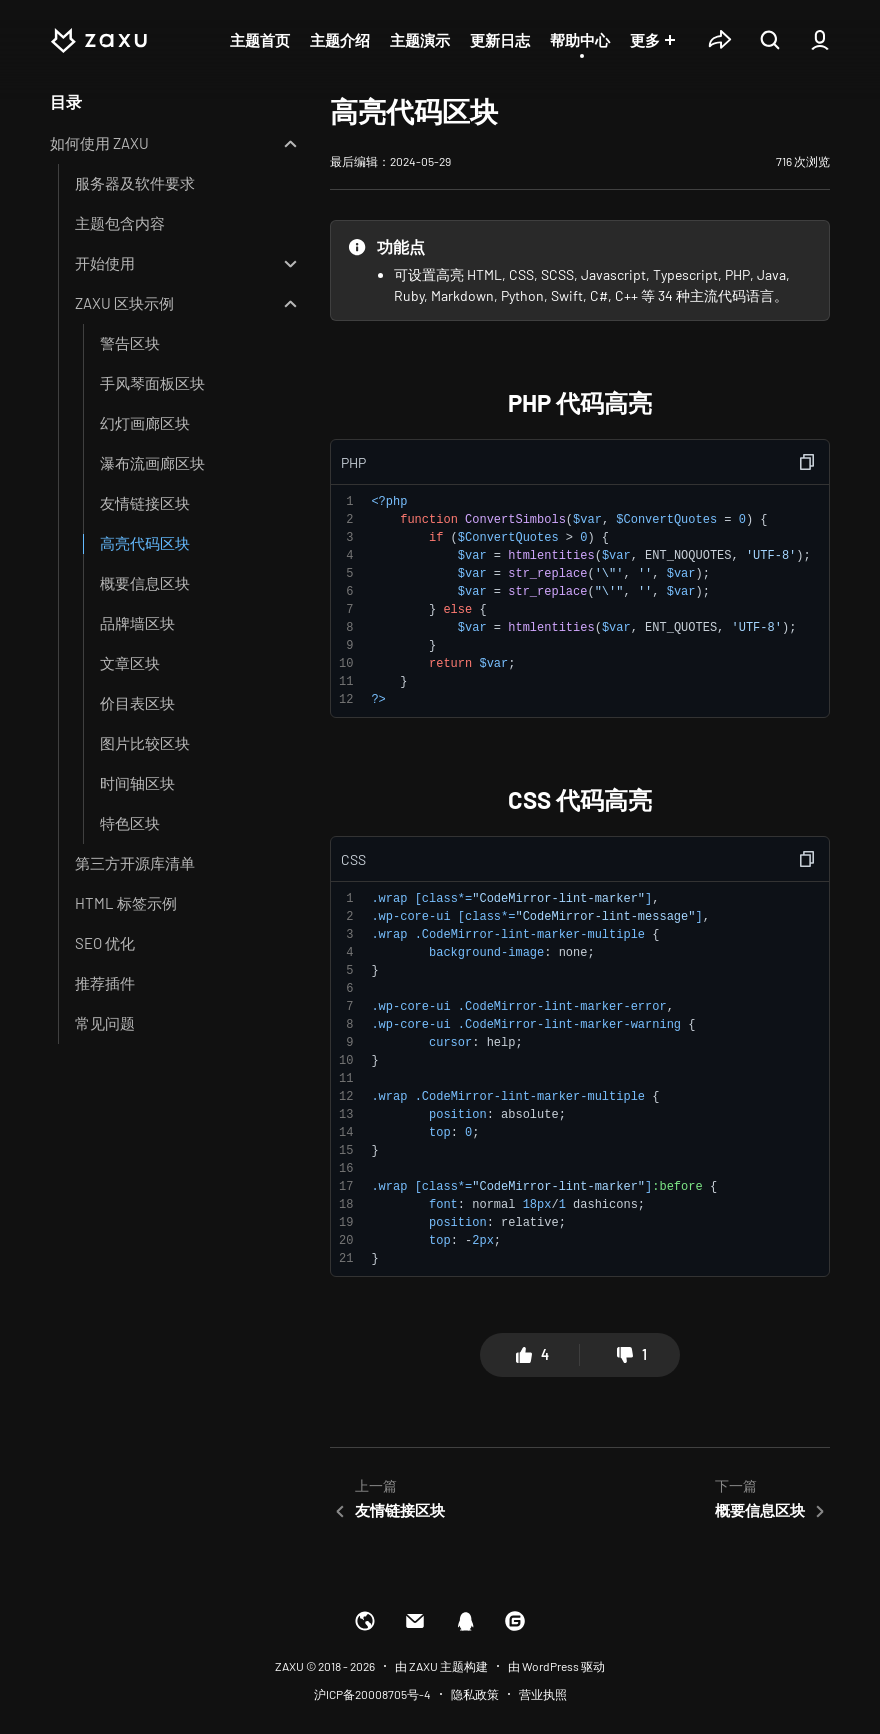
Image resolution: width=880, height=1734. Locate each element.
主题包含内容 (120, 223)
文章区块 (130, 663)
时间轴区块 (137, 783)
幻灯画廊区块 (145, 423)
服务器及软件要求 (135, 183)
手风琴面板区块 (152, 383)
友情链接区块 (145, 503)
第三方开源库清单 (135, 863)
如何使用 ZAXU (99, 143)
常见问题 (105, 1023)
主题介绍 (340, 40)
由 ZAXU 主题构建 (441, 1666)
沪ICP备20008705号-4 (372, 1694)
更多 (645, 40)
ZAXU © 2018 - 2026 (325, 1666)
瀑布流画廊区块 (152, 463)
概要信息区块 (145, 583)
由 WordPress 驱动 (556, 1666)
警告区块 (130, 343)
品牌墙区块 (137, 623)
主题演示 (420, 40)
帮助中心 (580, 40)
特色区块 (130, 823)
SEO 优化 (105, 943)
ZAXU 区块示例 (124, 303)
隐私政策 (475, 1694)
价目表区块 (137, 703)
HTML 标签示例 (126, 903)
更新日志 (500, 40)
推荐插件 (105, 983)
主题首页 (260, 40)
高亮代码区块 (145, 543)
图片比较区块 (145, 743)
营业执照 (543, 1694)
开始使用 (105, 263)
